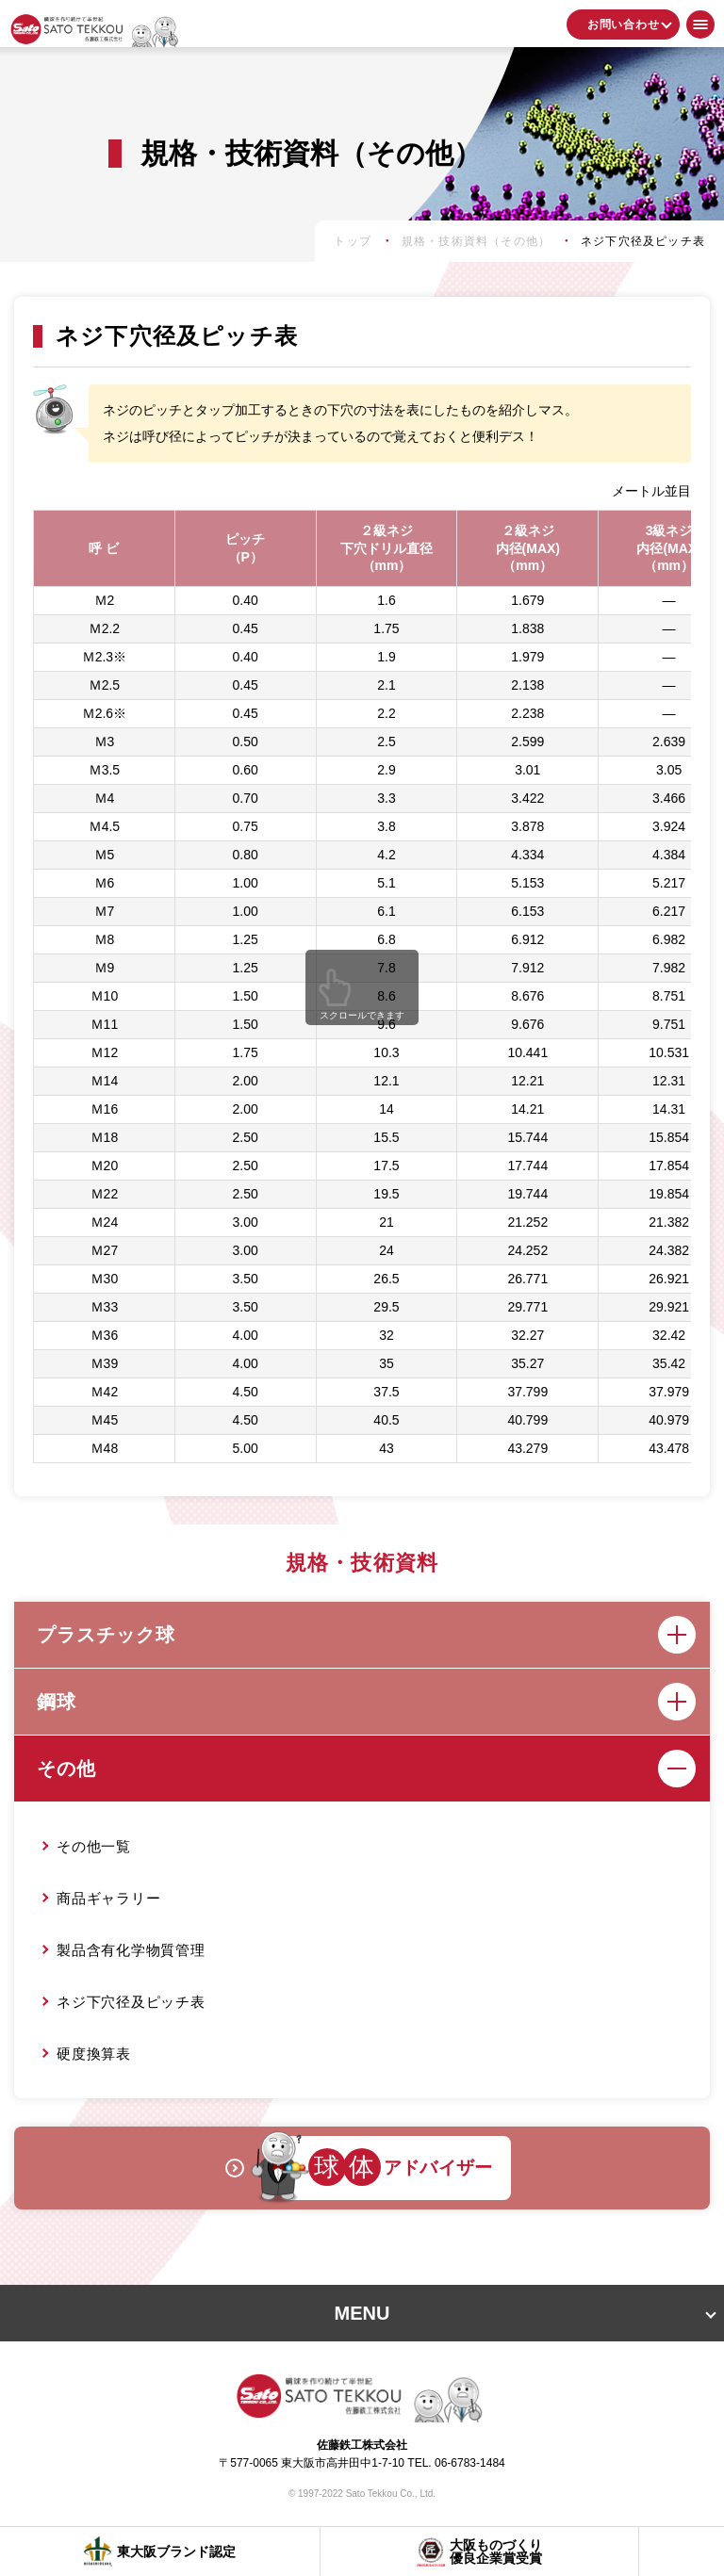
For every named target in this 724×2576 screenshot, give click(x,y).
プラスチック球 (366, 1635)
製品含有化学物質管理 (131, 1950)
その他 (366, 1768)
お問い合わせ (623, 24)
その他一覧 (94, 1846)
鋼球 (366, 1701)
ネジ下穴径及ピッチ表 (131, 2002)
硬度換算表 (94, 2054)
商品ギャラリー (108, 1898)
